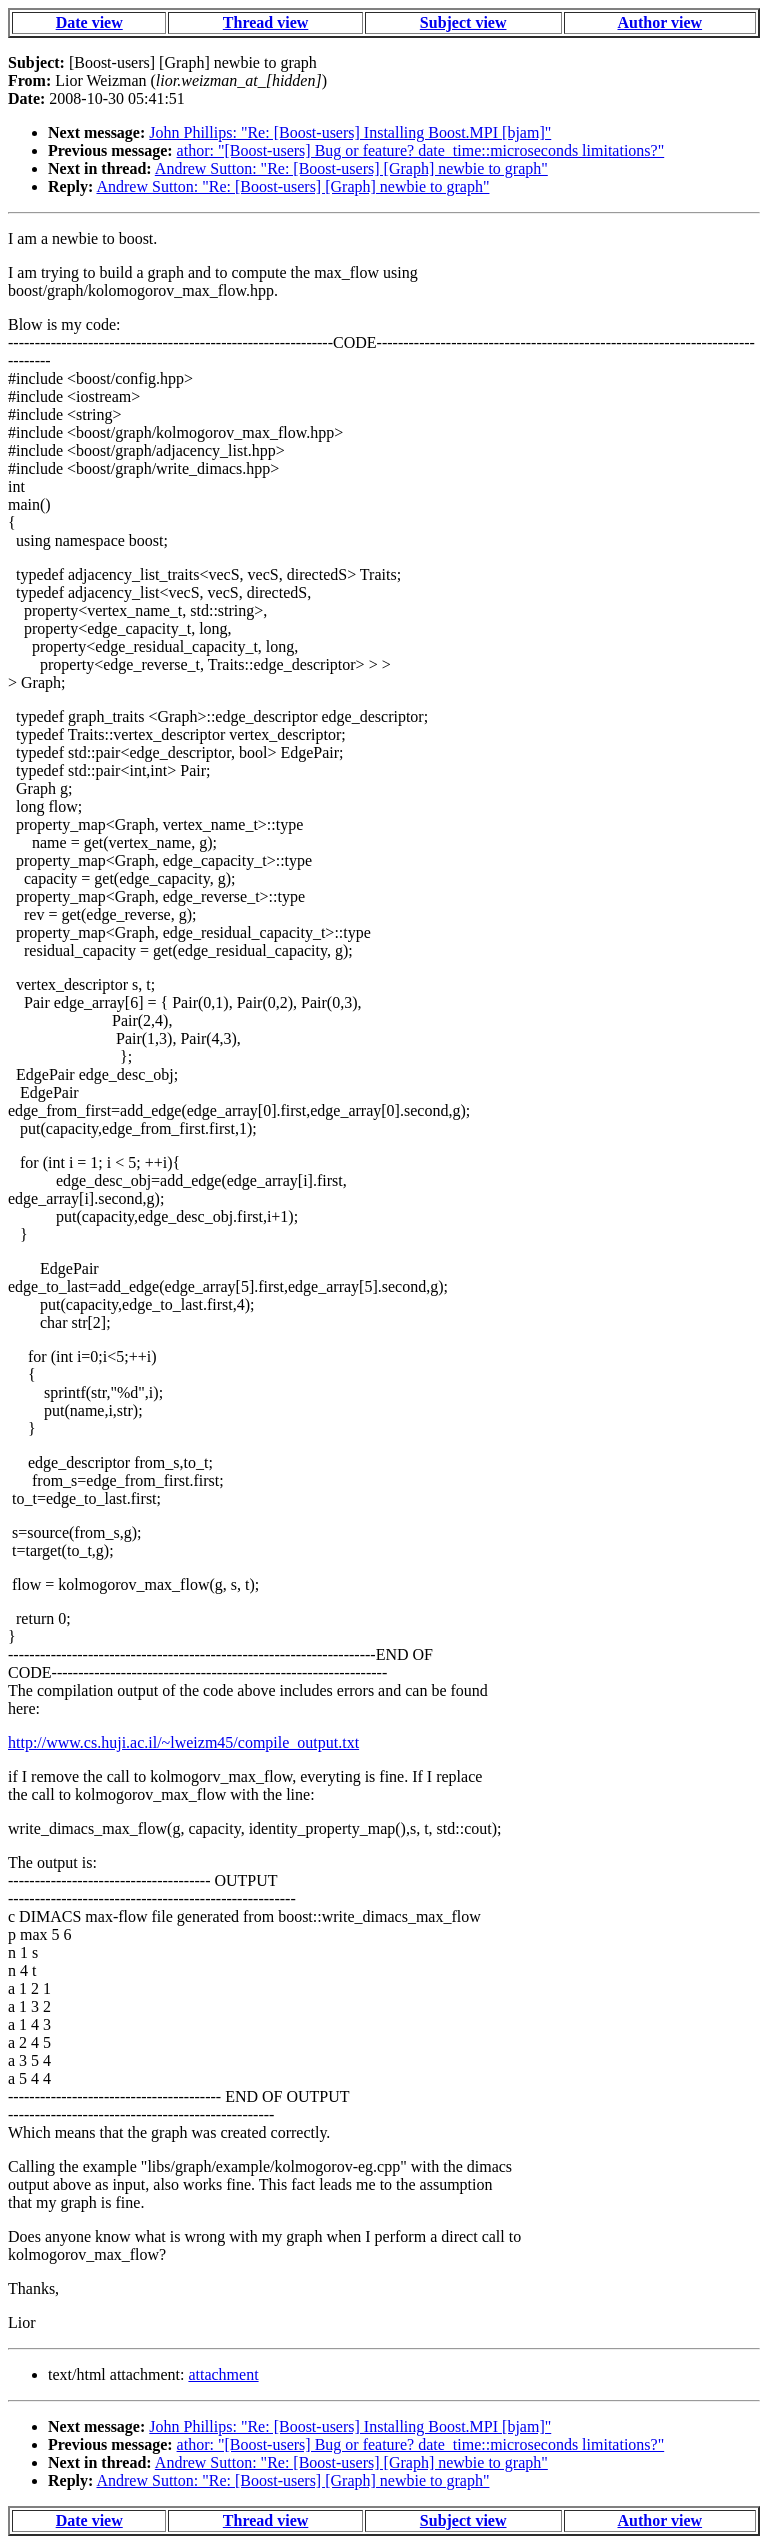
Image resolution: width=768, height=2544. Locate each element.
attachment (223, 2374)
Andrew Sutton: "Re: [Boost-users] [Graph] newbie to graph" (351, 168)
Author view (660, 22)
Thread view (265, 22)
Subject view (463, 22)
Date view (89, 22)
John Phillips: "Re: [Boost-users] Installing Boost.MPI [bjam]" (350, 132)
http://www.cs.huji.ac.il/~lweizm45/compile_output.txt (183, 1742)
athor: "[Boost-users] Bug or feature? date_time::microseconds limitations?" (421, 150)
